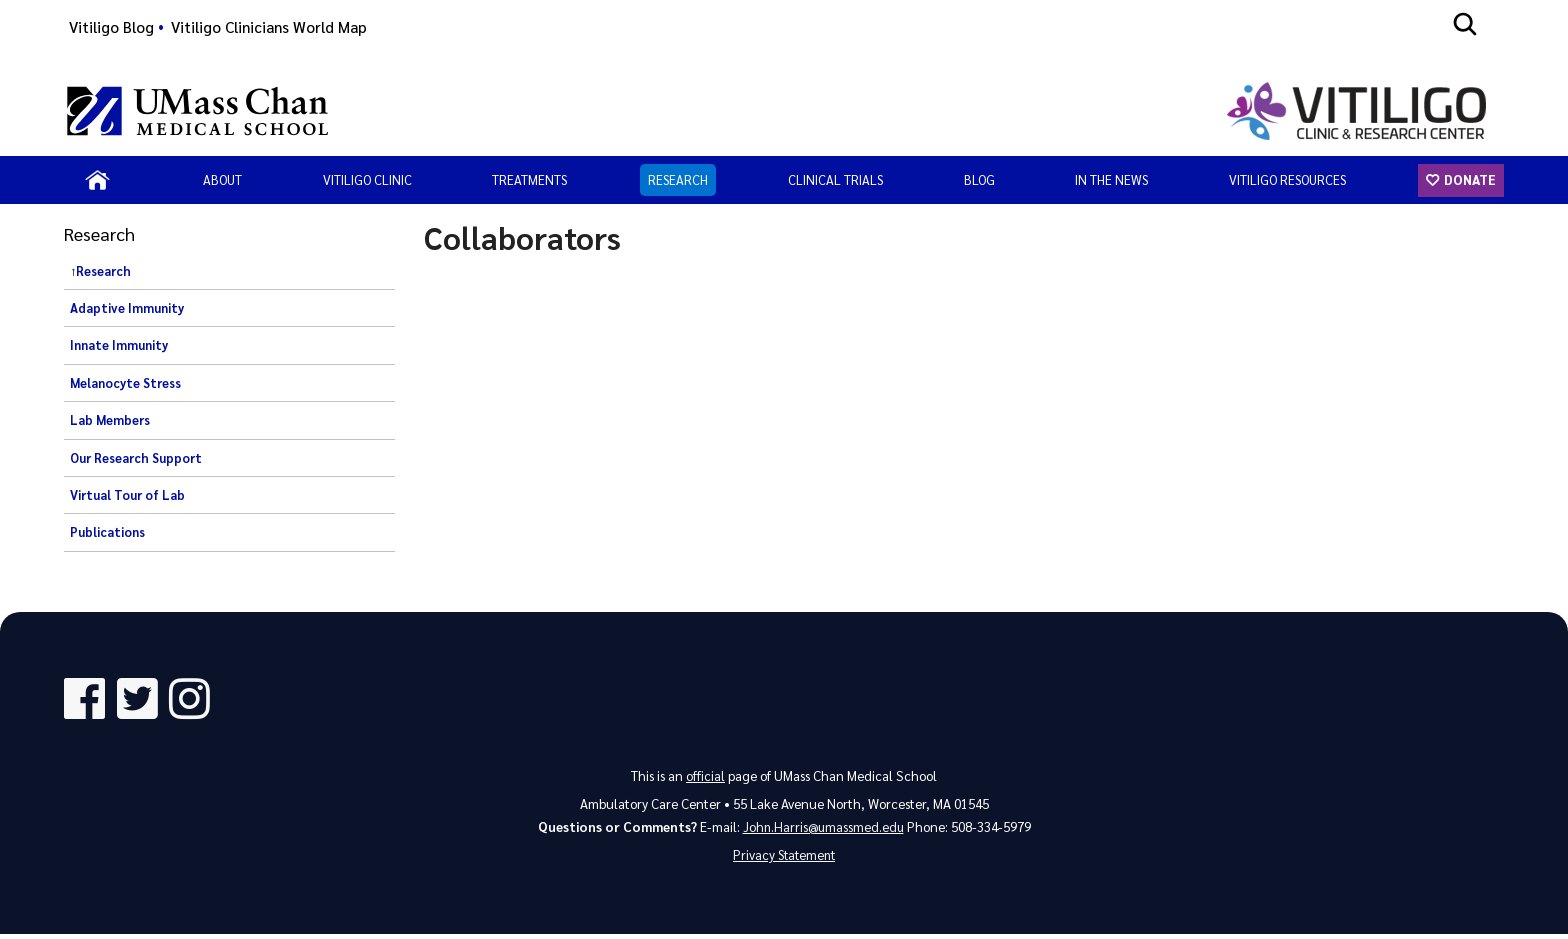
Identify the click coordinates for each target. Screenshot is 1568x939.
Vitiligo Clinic (367, 179)
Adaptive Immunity (127, 308)
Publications (107, 532)
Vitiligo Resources (1287, 179)
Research (678, 179)
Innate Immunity (119, 345)
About (222, 179)
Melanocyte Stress (125, 383)
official (705, 778)
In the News (1111, 179)
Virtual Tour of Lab (127, 495)
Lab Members (110, 420)
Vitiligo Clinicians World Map (269, 27)
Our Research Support (136, 458)
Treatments (529, 179)
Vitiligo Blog (111, 27)
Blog (979, 179)
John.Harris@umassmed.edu (823, 829)
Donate (1468, 179)
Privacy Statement (784, 859)
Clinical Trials (835, 179)
